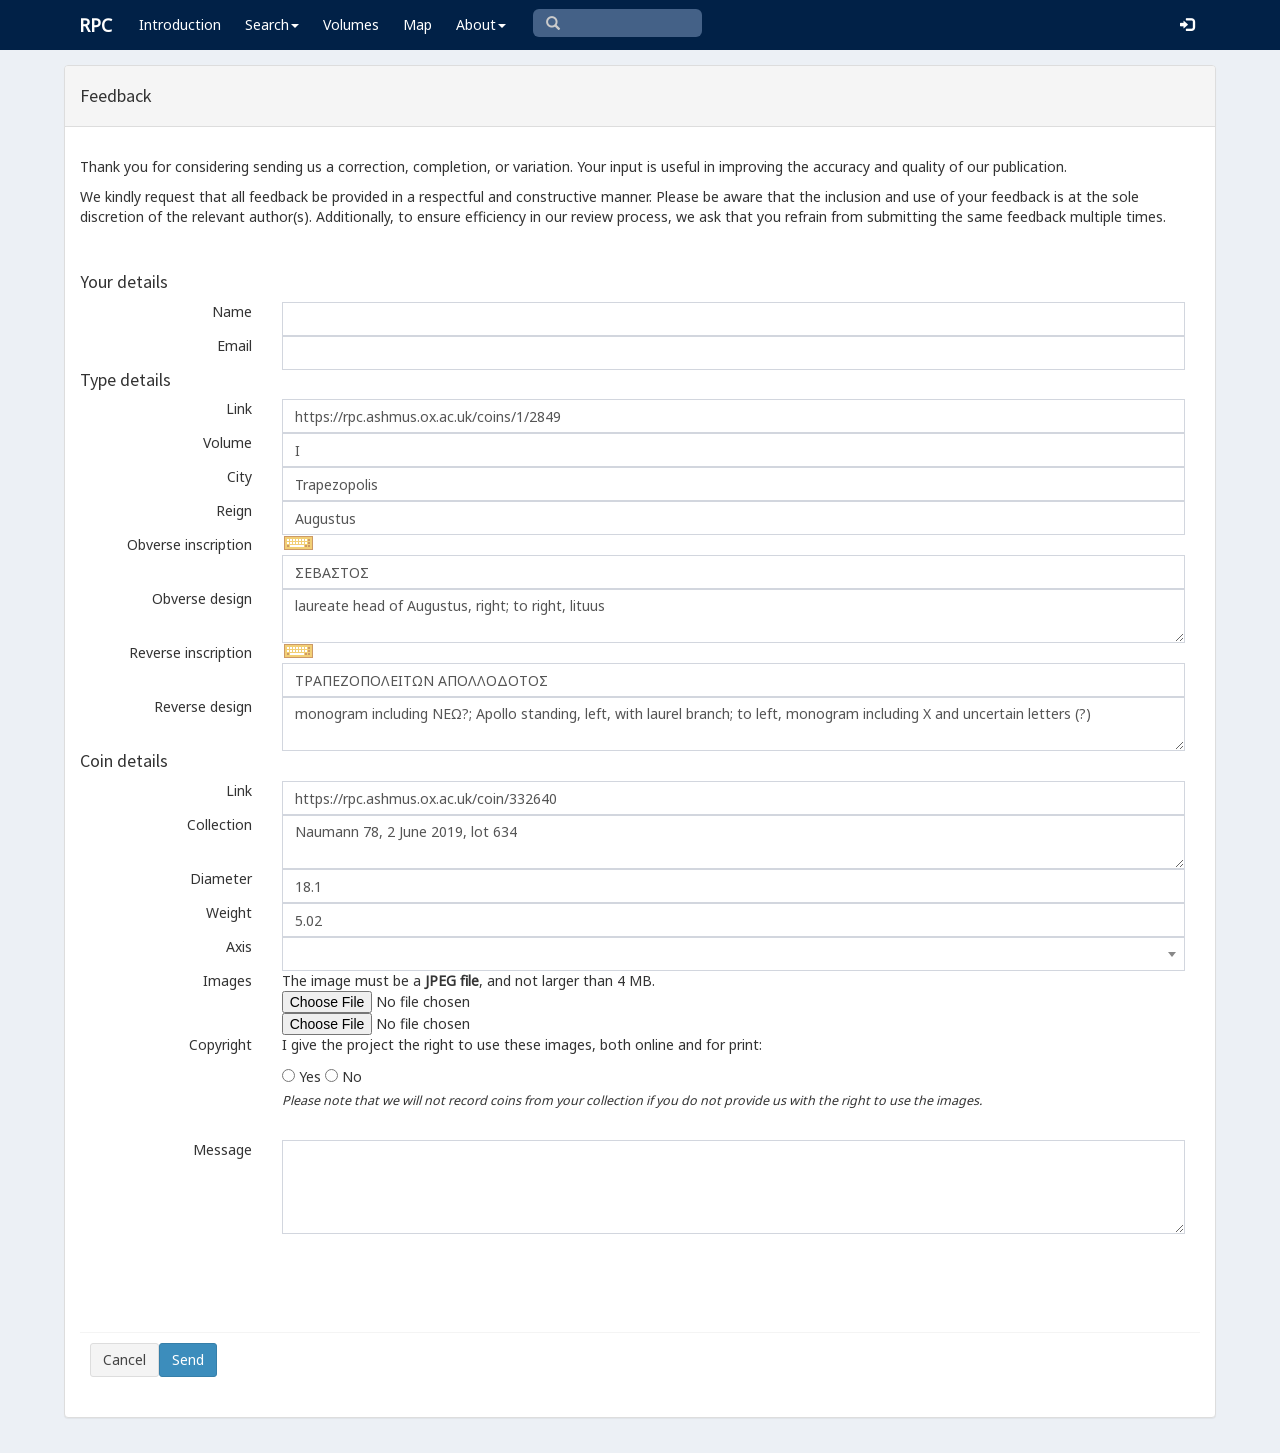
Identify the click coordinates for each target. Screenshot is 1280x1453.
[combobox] (733, 954)
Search (272, 24)
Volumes (351, 24)
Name (232, 311)
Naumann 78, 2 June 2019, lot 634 (733, 842)
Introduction (180, 24)
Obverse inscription (189, 544)
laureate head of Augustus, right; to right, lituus (733, 616)
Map (417, 24)
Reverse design (203, 706)
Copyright (220, 1044)
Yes (310, 1076)
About (481, 24)
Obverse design (202, 598)
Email (234, 345)
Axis (239, 946)
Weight (229, 912)
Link (239, 408)
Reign (234, 510)
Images (227, 980)
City (239, 476)
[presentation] (242, 1283)
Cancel (124, 1359)
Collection (219, 824)
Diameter (221, 878)
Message (222, 1149)
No (352, 1076)
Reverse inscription (190, 652)
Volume (227, 442)
